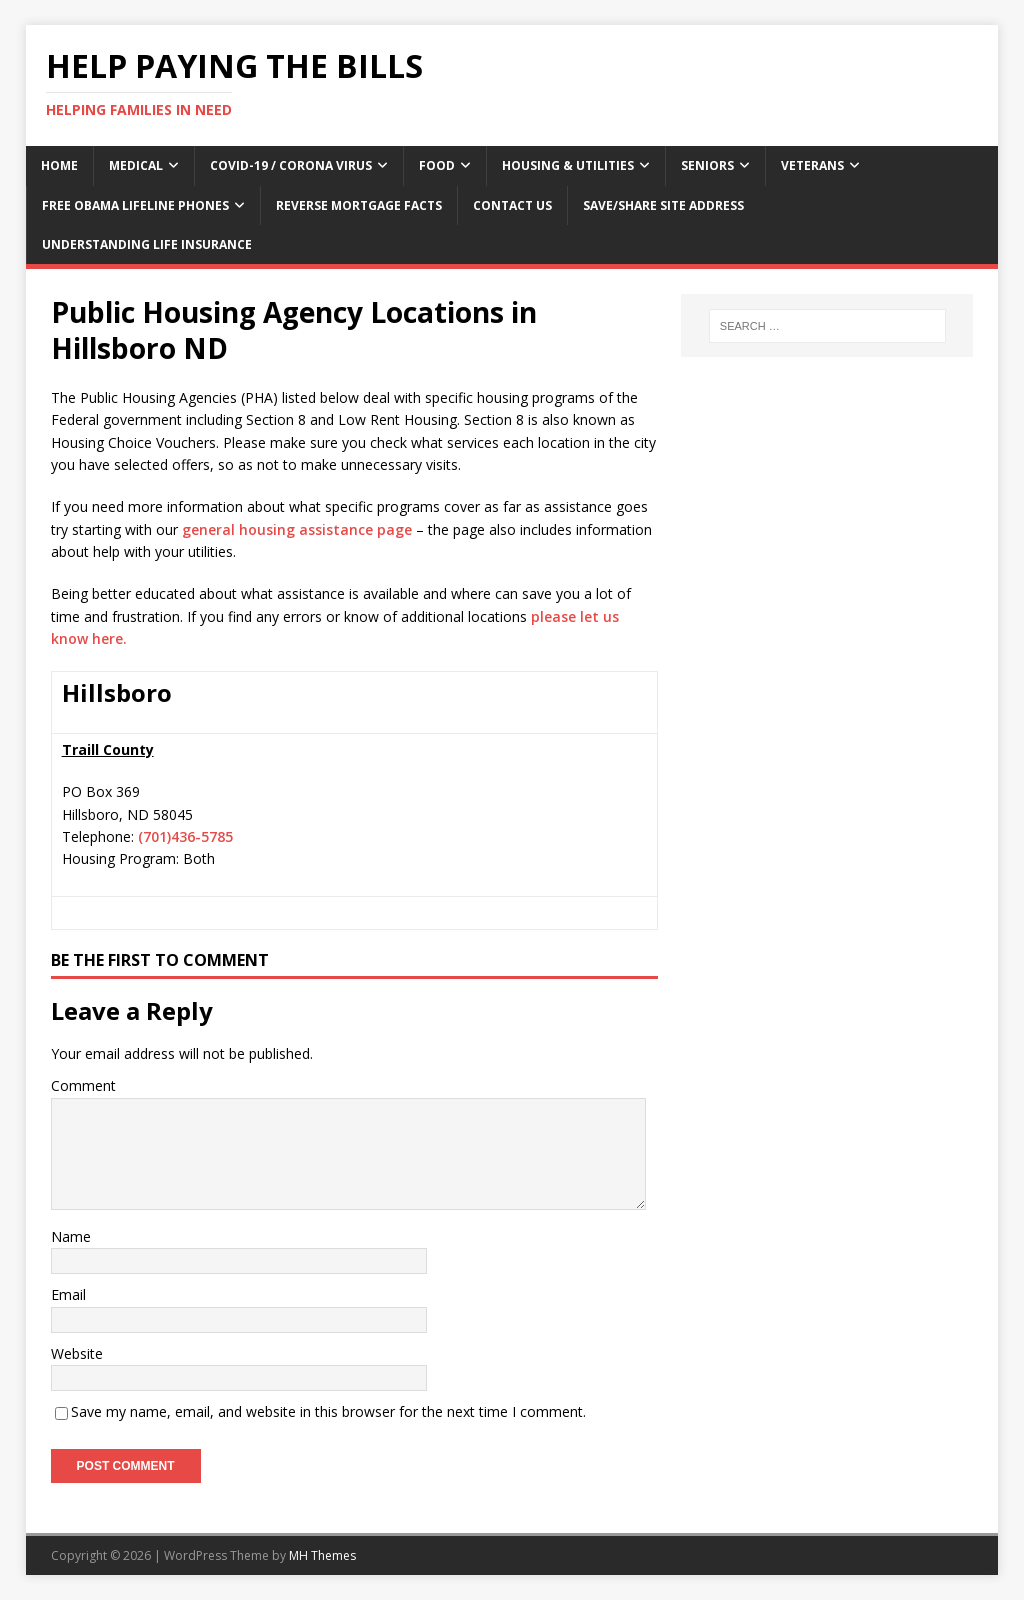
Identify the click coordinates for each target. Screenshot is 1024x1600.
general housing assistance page (297, 529)
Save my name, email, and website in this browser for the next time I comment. (328, 1411)
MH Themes (322, 1555)
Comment (83, 1085)
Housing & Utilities (568, 165)
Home (59, 165)
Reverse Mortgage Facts (359, 205)
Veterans (812, 165)
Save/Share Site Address (663, 205)
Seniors (707, 165)
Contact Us (512, 205)
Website (77, 1353)
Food (437, 165)
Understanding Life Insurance (147, 244)
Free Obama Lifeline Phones (135, 205)
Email (68, 1294)
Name (71, 1236)
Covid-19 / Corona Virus (291, 165)
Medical (136, 165)
